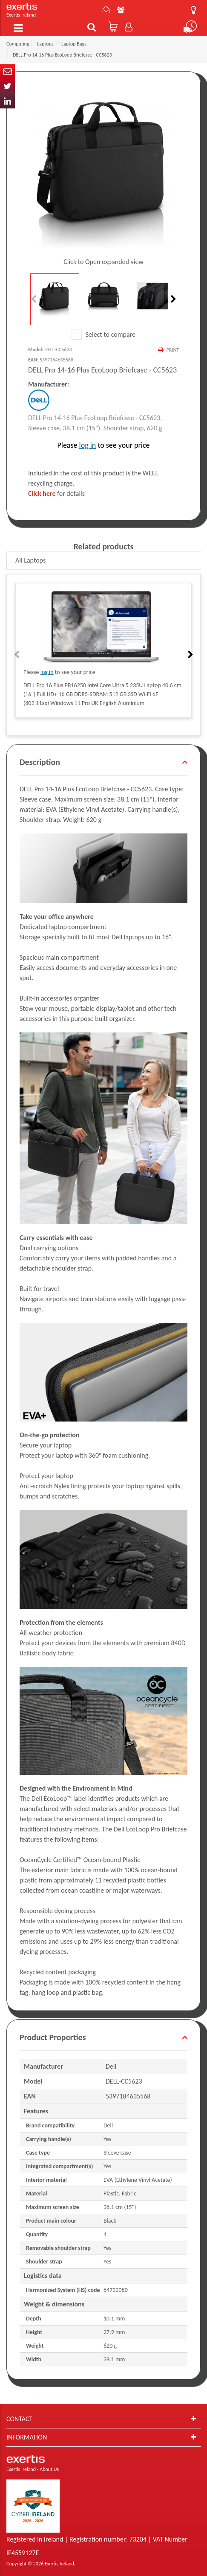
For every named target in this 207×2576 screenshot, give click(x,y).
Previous (34, 299)
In (7, 101)
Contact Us (106, 9)
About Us (120, 9)
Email (7, 71)
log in (87, 445)
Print (173, 350)
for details (56, 493)
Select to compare (103, 334)
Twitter (7, 86)
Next (172, 299)
